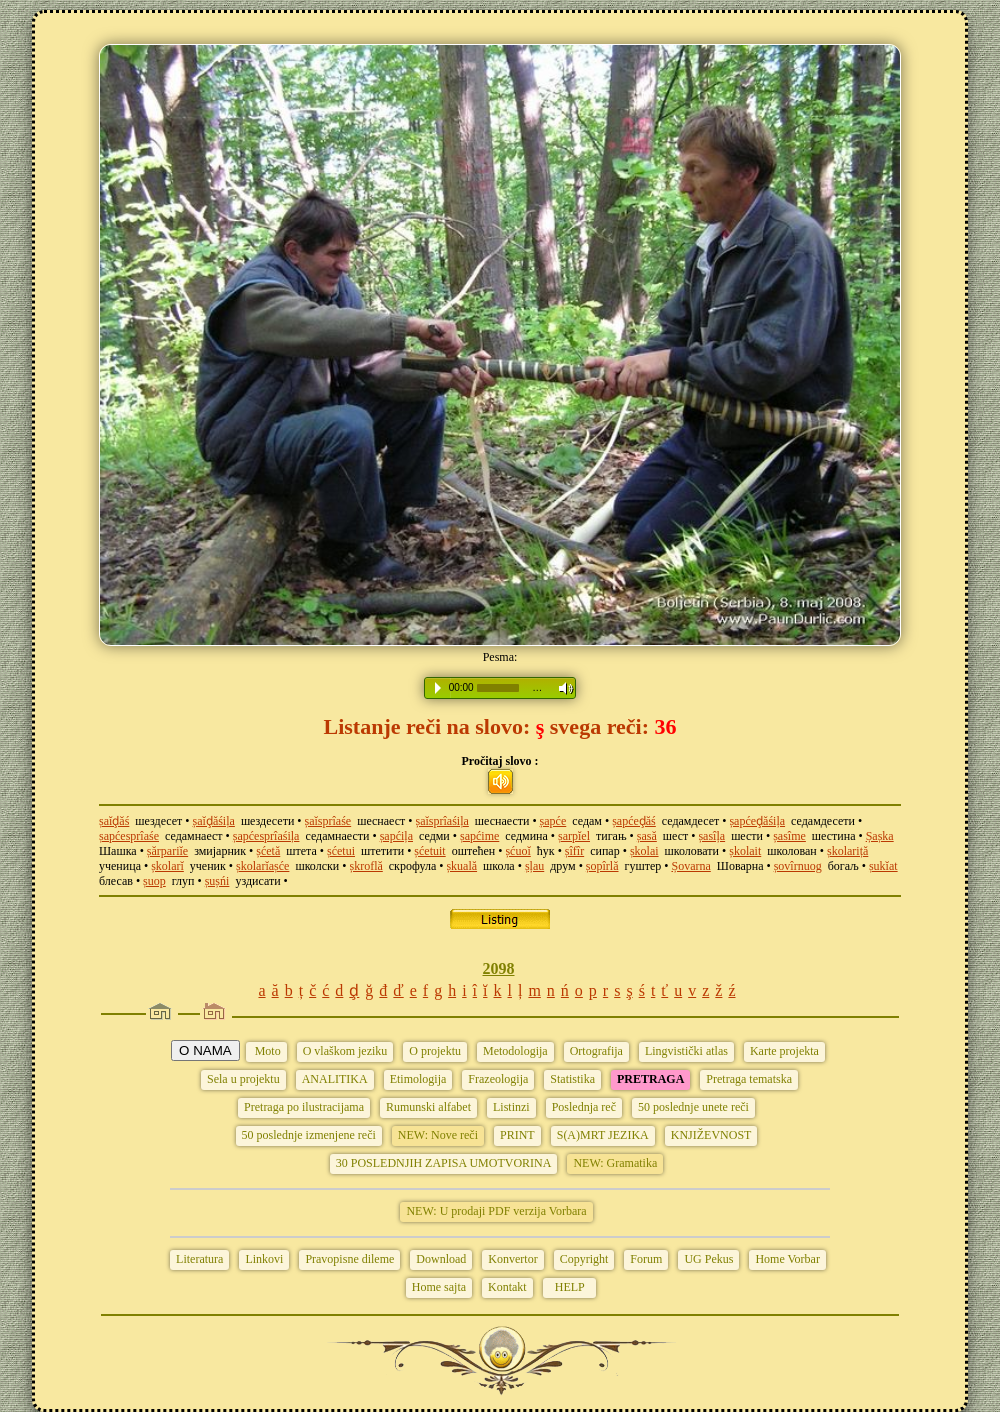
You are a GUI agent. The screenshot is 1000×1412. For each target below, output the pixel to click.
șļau (534, 866)
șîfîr (574, 851)
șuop (154, 881)
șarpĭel (574, 836)
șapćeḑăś (634, 821)
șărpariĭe (167, 851)
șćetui (341, 851)
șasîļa (711, 836)
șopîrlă (602, 866)
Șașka (880, 836)
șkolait (745, 851)
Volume (561, 688)
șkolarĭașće (262, 866)
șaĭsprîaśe (328, 821)
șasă (647, 836)
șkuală (461, 866)
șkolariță (847, 851)
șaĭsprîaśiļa (442, 821)
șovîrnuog (798, 866)
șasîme (789, 836)
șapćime (479, 836)
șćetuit (429, 851)
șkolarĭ (167, 866)
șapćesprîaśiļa (266, 836)
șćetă (268, 851)
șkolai (644, 851)
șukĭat (883, 866)
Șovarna (690, 866)
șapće (553, 821)
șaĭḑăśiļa (214, 821)
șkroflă (365, 866)
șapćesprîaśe (129, 836)
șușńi (217, 881)
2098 (499, 968)
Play (438, 688)
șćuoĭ (517, 851)
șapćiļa (396, 836)
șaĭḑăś (114, 821)
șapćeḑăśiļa (757, 821)
